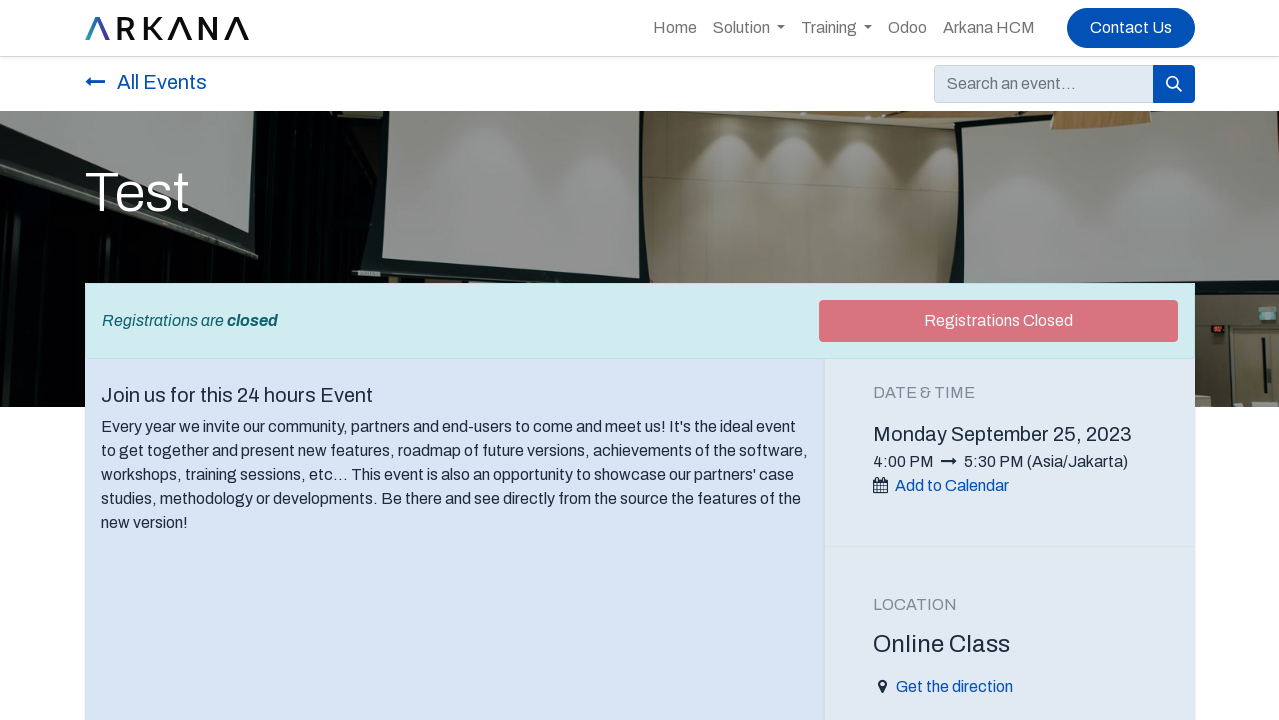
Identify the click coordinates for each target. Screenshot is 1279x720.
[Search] (1174, 84)
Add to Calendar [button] (952, 485)
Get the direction (954, 686)
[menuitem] (675, 28)
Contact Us (1131, 27)
